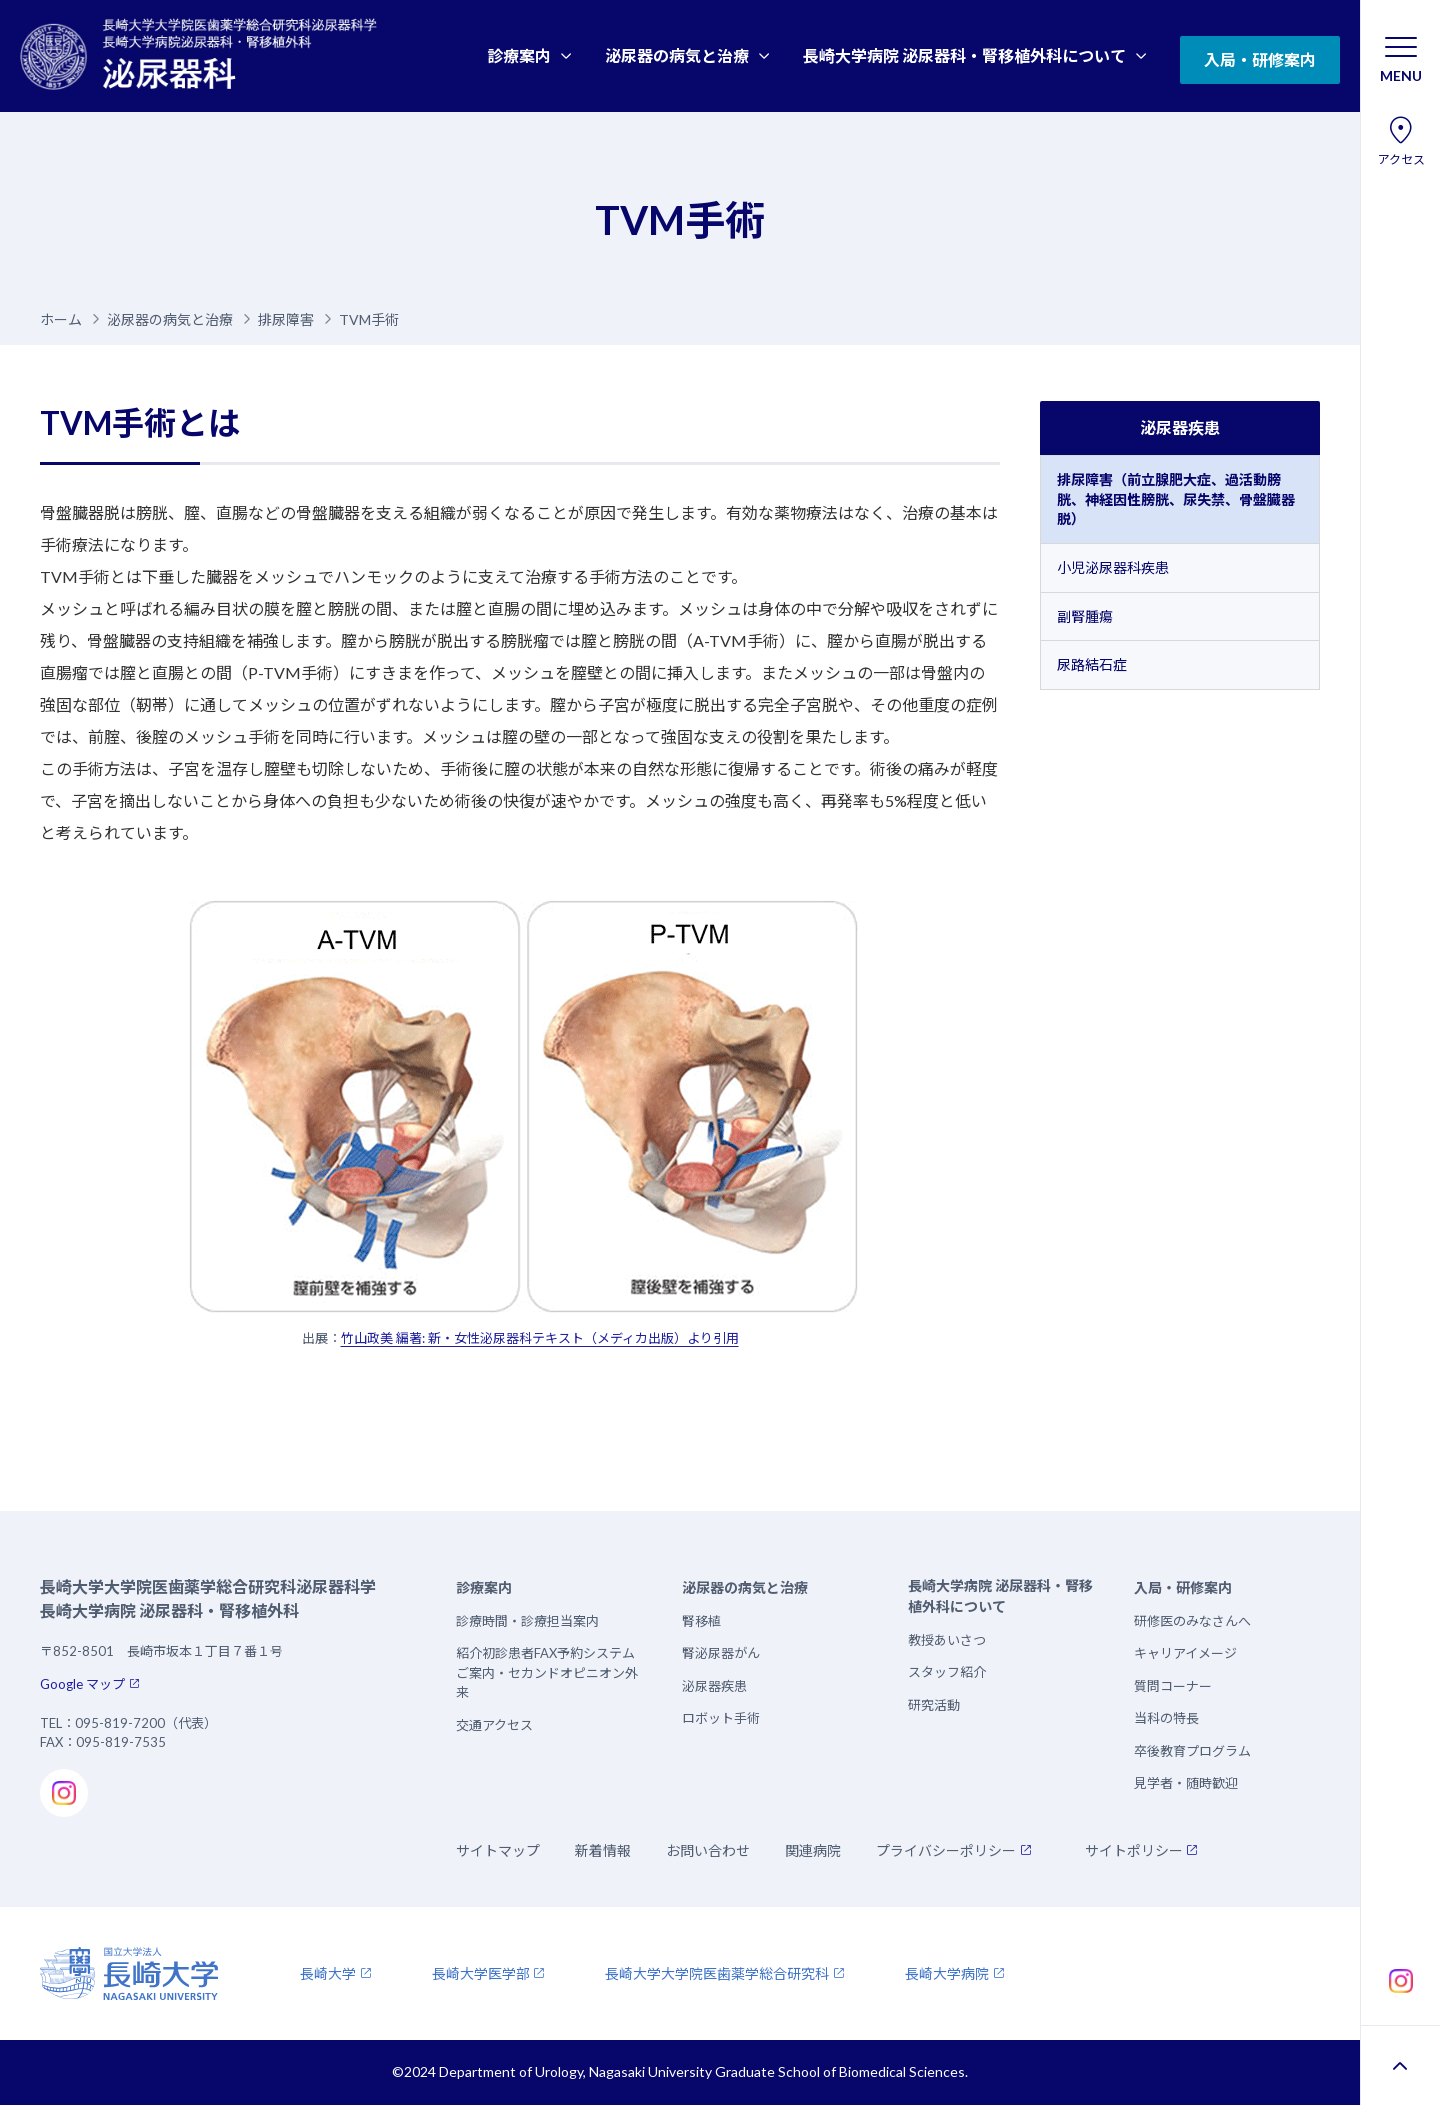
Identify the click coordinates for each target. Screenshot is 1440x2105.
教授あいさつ (947, 1640)
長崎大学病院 (947, 1973)
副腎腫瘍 (1085, 616)
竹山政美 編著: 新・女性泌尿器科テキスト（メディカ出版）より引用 (540, 1338)
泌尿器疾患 (1180, 427)
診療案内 (519, 55)
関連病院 (813, 1850)
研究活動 (934, 1705)
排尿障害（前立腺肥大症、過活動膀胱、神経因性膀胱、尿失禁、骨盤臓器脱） (1176, 499)
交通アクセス (494, 1725)
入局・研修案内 (1260, 59)
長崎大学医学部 (481, 1973)
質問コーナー (1173, 1686)
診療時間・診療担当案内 (527, 1621)
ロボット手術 (721, 1718)
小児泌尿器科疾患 (1113, 567)
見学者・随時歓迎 (1186, 1783)
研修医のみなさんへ (1192, 1621)
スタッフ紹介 (947, 1672)
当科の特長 (1166, 1718)
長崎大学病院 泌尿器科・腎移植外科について (964, 55)
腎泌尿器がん (721, 1653)
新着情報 (603, 1850)
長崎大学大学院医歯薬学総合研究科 (717, 1973)
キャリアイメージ (1185, 1653)
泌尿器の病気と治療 (677, 55)
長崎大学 (328, 1973)
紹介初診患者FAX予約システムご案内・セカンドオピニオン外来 (547, 1672)
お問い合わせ (708, 1850)
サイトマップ (498, 1850)
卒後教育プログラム (1192, 1751)
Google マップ (82, 1684)
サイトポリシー (1134, 1850)
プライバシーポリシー (946, 1850)
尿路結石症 (1092, 664)
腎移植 (701, 1621)
